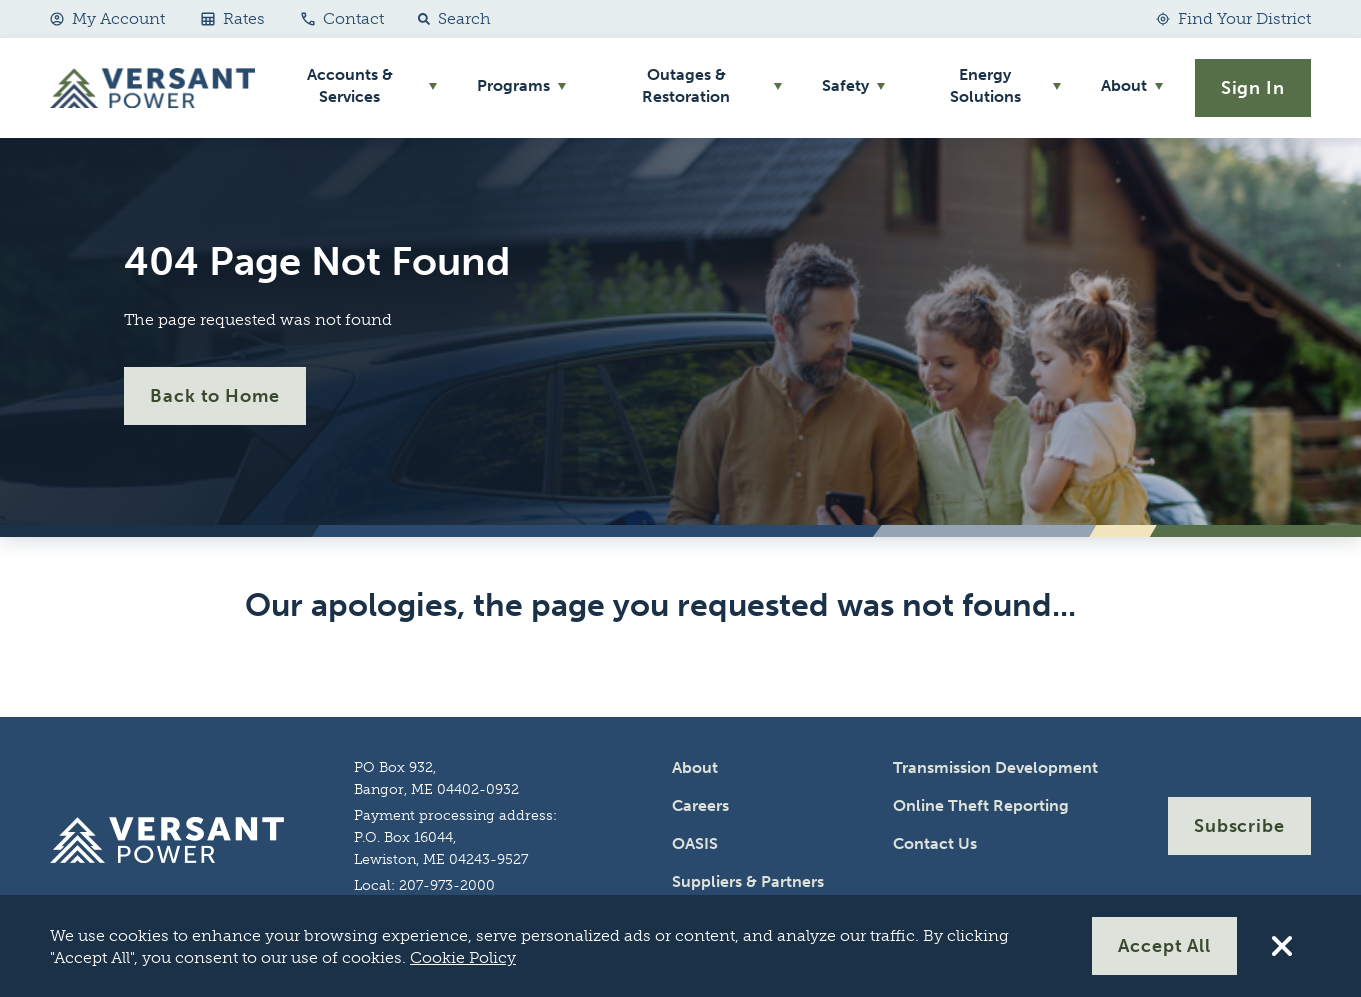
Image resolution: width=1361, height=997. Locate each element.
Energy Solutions (985, 85)
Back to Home (215, 396)
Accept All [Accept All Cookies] (1164, 946)
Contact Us (935, 843)
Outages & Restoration (686, 85)
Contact (342, 18)
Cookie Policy (463, 957)
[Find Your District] (1233, 19)
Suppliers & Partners (748, 881)
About (1124, 85)
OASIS (695, 843)
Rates (233, 18)
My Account (107, 18)
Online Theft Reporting (981, 805)
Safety (845, 85)
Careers (700, 805)
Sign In (1253, 88)
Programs (513, 85)
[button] (450, 19)
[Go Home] (152, 88)
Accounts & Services (350, 85)
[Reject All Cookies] (1282, 946)
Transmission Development (995, 767)
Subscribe (1239, 826)
